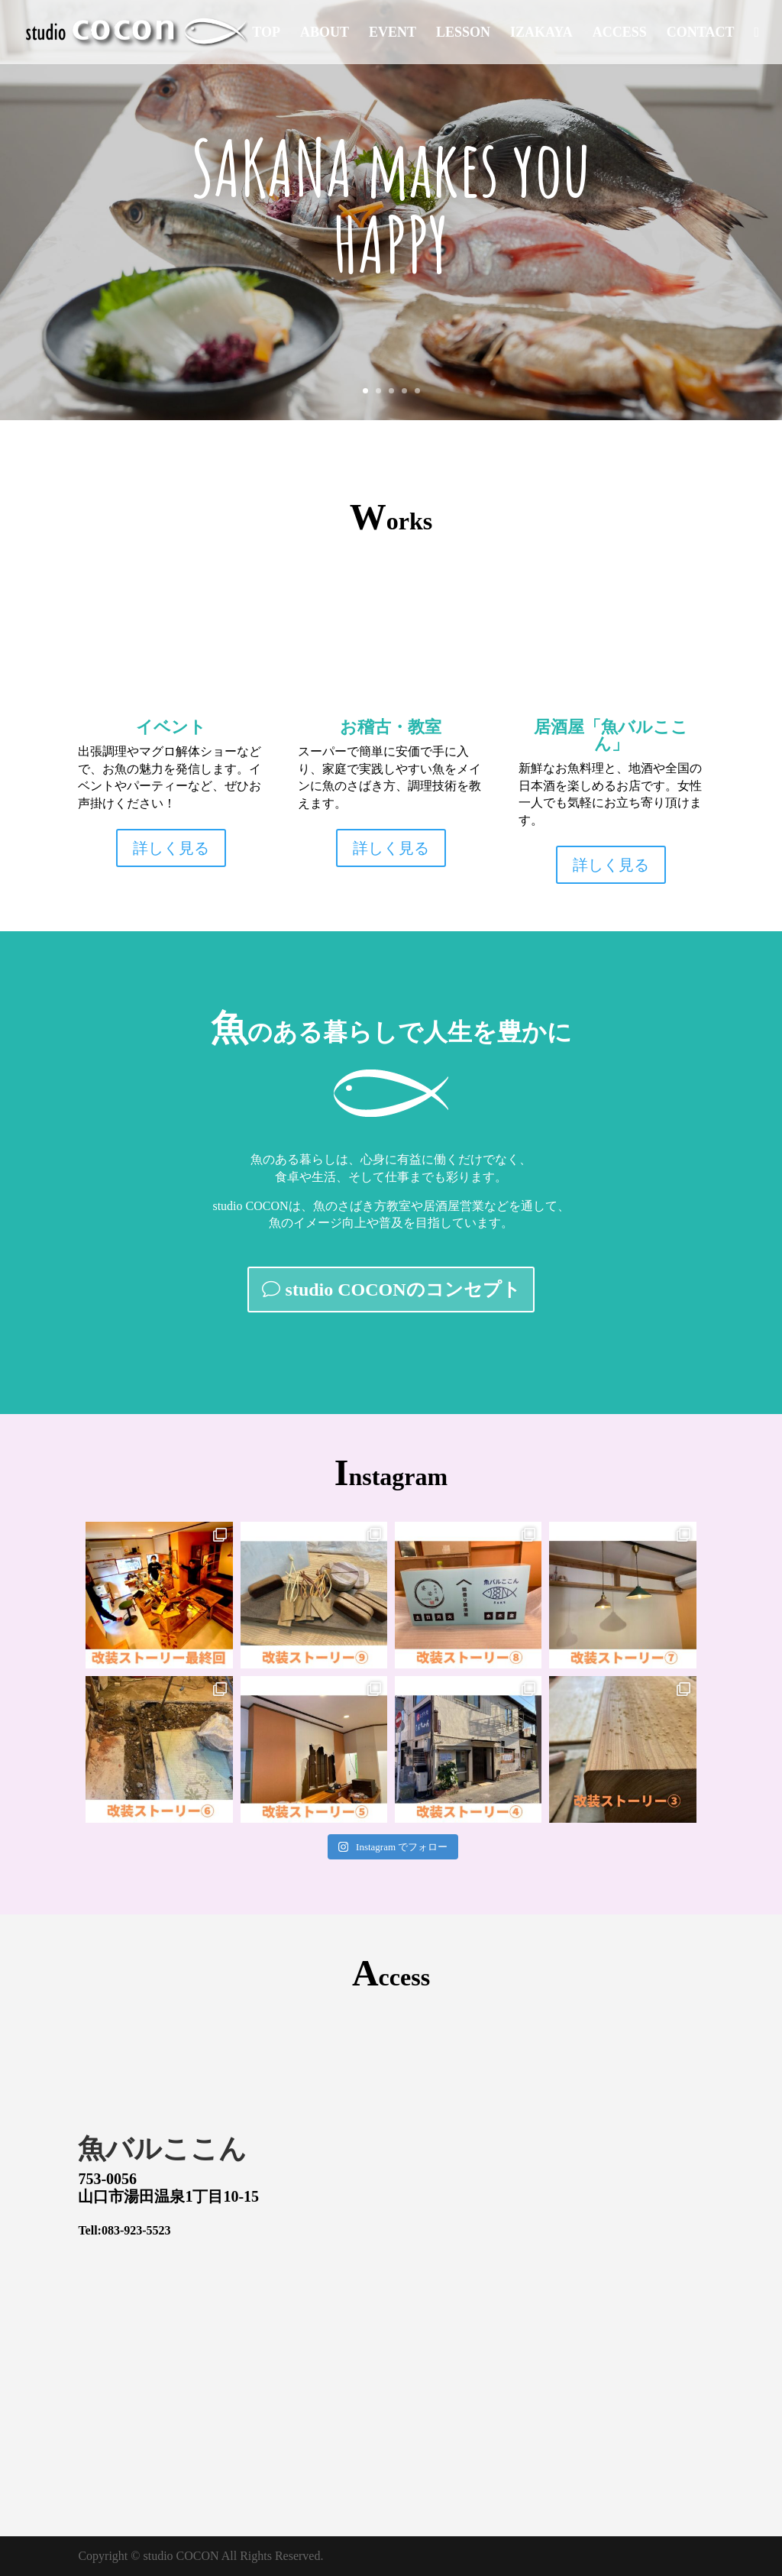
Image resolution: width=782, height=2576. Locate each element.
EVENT (392, 33)
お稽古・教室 (390, 726)
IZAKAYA (541, 33)
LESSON (463, 33)
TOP (266, 33)
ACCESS (620, 33)
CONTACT (701, 33)
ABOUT (324, 33)
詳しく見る (171, 848)
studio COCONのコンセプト (403, 1289)
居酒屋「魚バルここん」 (611, 735)
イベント (171, 726)
